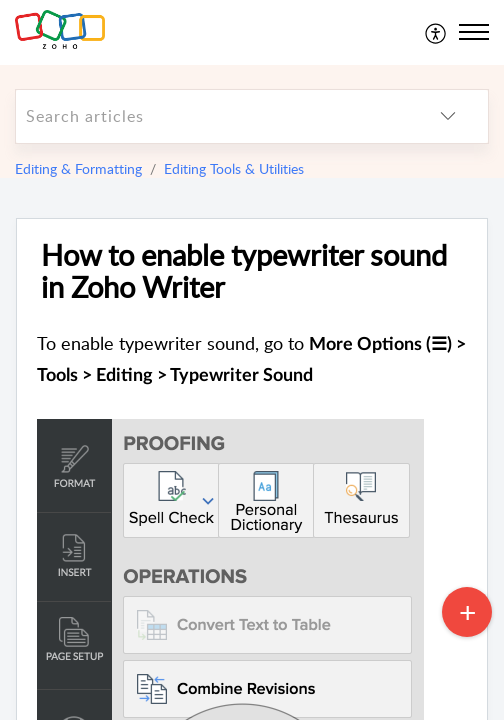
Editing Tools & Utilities (234, 168)
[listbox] (448, 116)
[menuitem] (436, 32)
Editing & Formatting (78, 168)
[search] (212, 116)
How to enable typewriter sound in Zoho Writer (244, 272)
